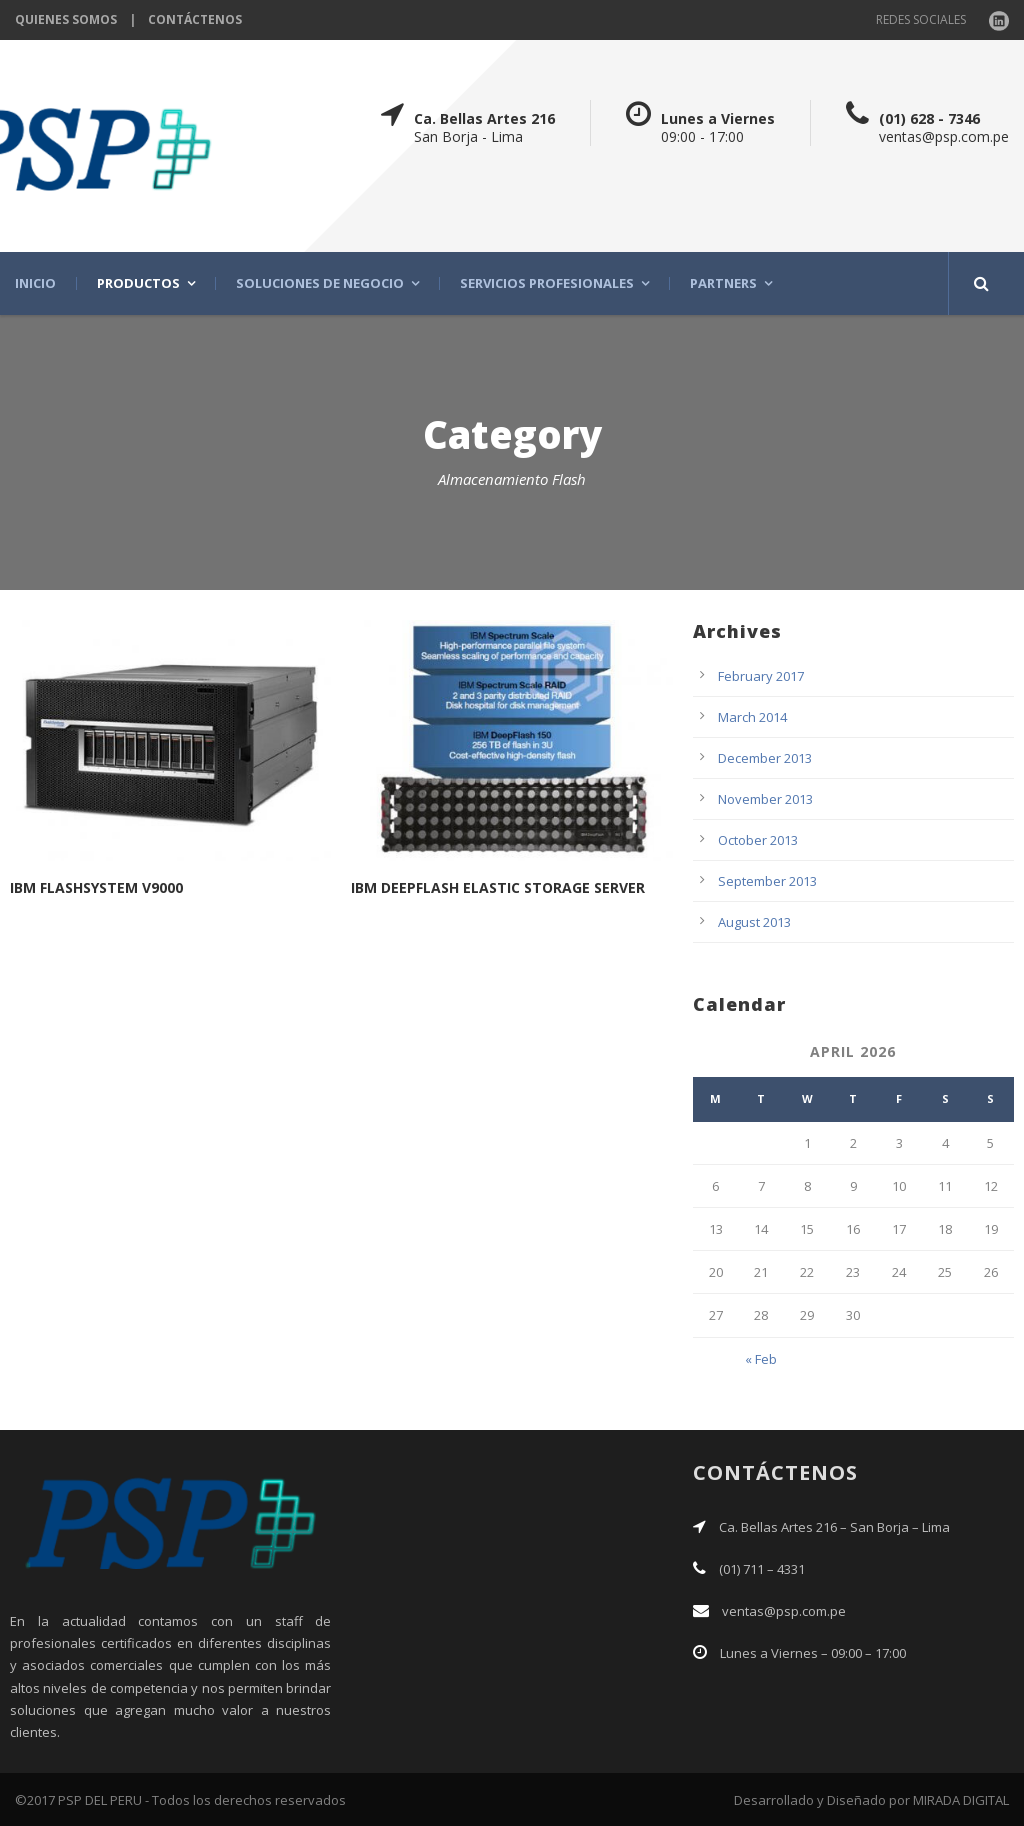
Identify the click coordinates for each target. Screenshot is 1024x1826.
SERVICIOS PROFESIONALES (547, 283)
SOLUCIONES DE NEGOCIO (320, 283)
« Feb (761, 1359)
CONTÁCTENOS (195, 19)
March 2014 (752, 717)
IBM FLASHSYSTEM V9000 (96, 887)
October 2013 (758, 840)
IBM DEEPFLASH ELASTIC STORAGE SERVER (498, 887)
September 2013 (767, 881)
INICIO (35, 283)
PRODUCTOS (138, 283)
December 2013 (765, 758)
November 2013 (765, 799)
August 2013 (754, 922)
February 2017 (761, 676)
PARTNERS (723, 283)
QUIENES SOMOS (66, 19)
